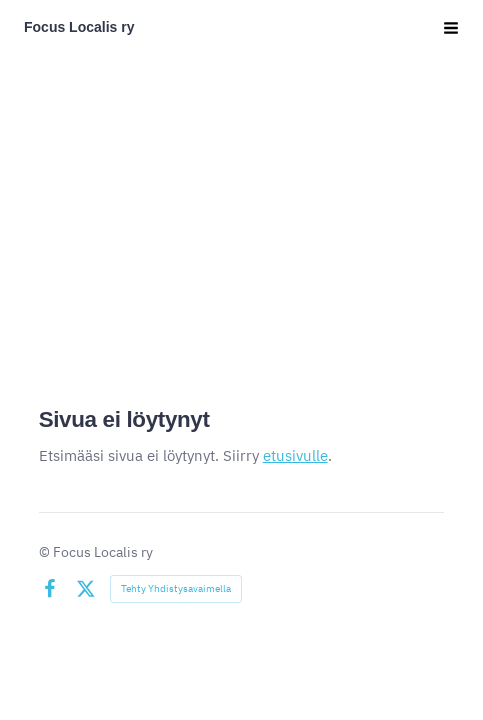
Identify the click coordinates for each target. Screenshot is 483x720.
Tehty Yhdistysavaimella (176, 588)
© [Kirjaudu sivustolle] (46, 552)
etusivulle (295, 455)
